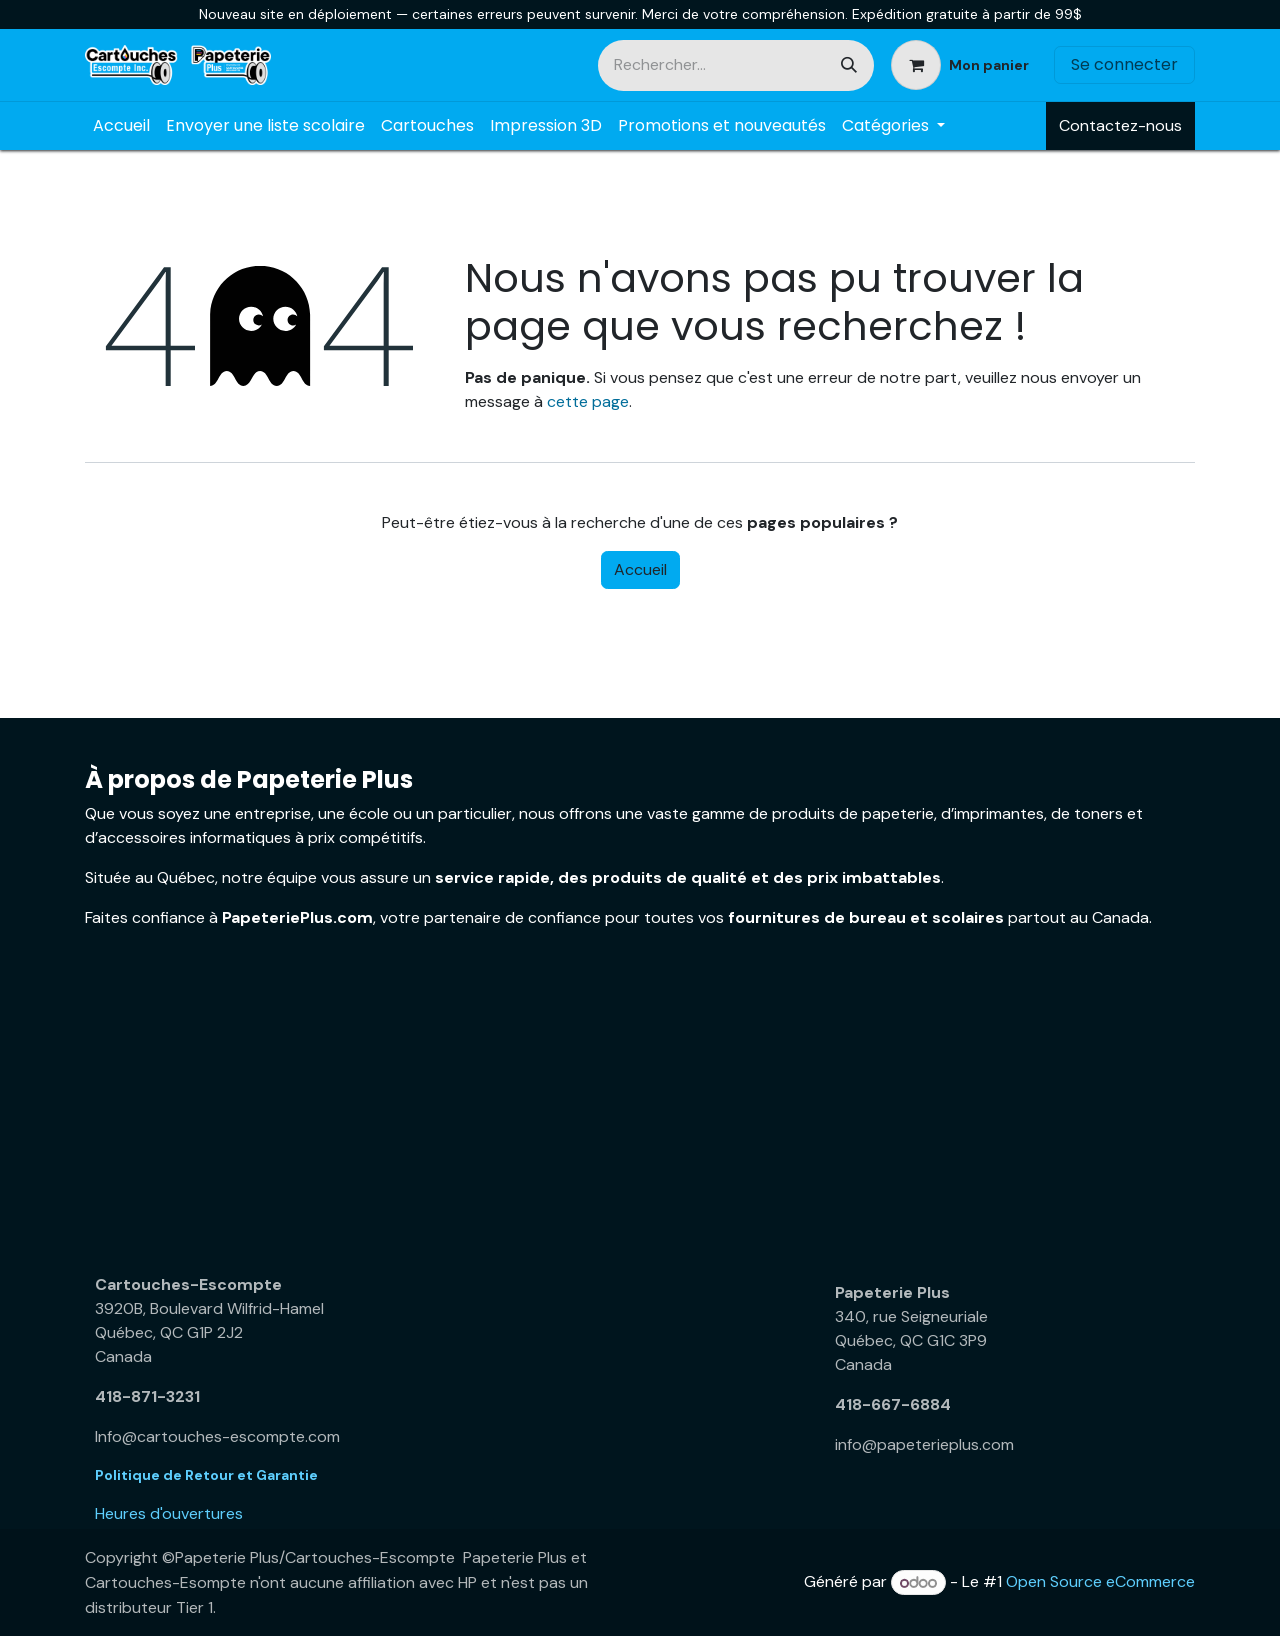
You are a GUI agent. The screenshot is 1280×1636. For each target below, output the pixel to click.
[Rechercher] (849, 65)
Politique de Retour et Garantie (206, 1475)
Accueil (640, 569)
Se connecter (1124, 64)
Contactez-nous (1120, 125)
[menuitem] (121, 126)
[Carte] (270, 1113)
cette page (588, 401)
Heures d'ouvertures (169, 1513)
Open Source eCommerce (1100, 1582)
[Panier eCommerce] (960, 65)
